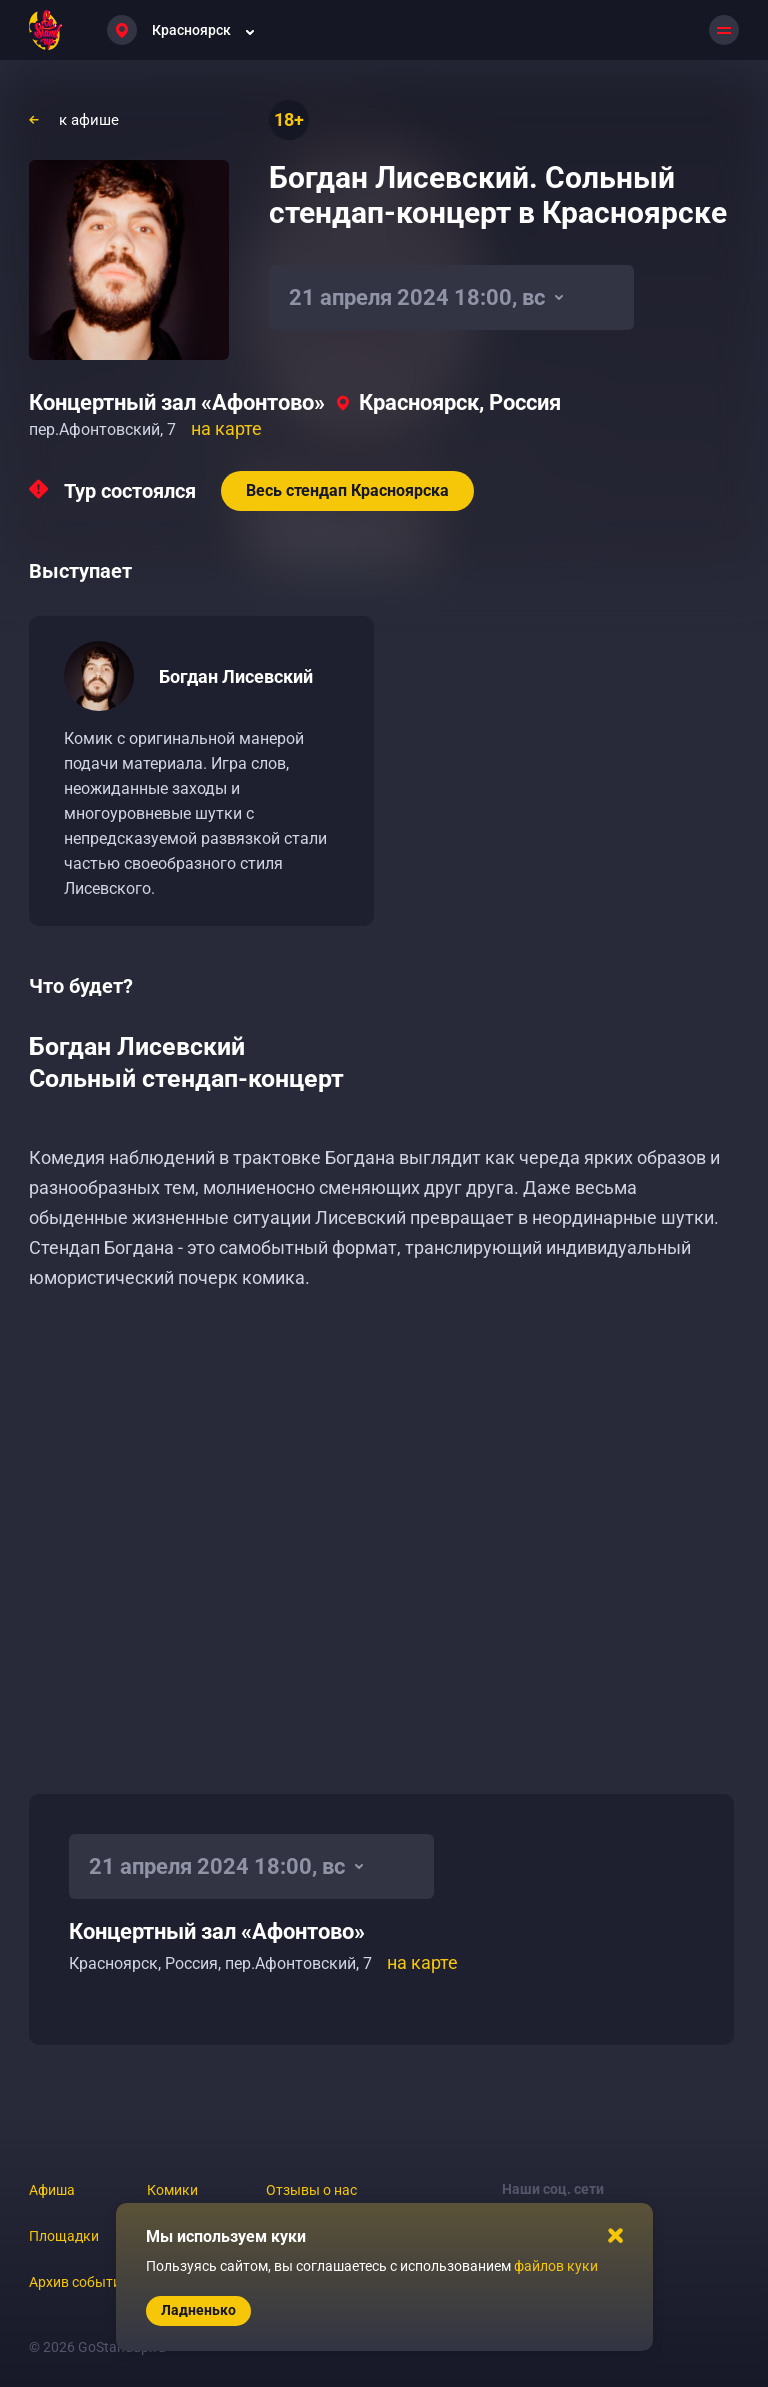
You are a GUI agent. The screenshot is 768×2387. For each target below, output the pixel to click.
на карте (226, 428)
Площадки (64, 2236)
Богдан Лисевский (236, 676)
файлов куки (556, 2266)
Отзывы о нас (311, 2190)
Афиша (52, 2190)
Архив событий (79, 2282)
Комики (172, 2190)
